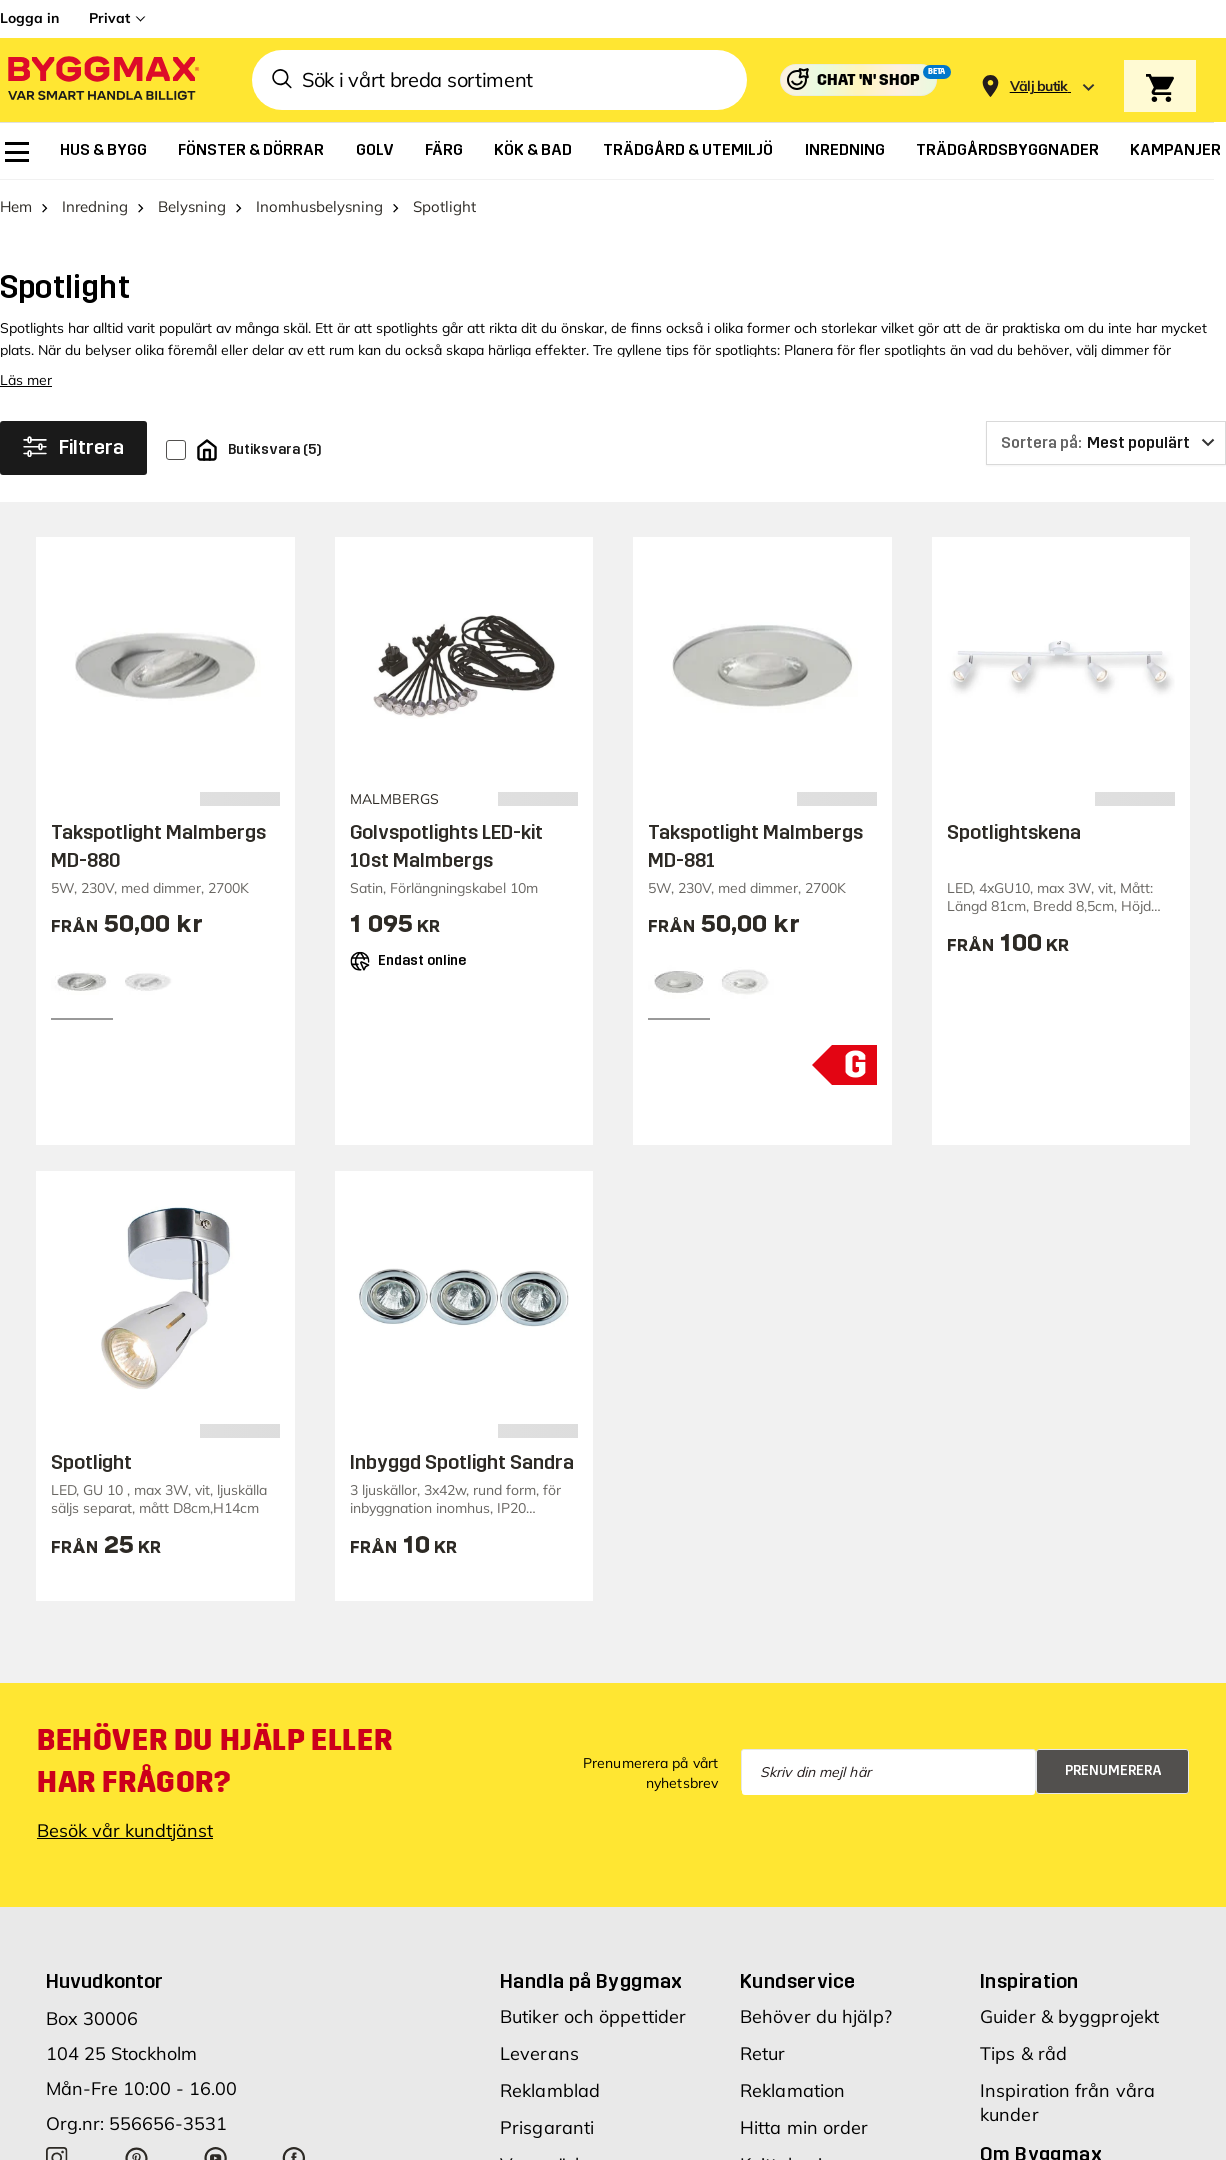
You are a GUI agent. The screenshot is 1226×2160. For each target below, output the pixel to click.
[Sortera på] (1106, 443)
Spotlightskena (1014, 832)
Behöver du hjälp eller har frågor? (214, 1761)
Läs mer (26, 380)
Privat (109, 18)
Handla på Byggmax (591, 1981)
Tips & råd (1023, 2053)
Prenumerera (1113, 1770)
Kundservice (797, 1981)
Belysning (192, 206)
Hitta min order (804, 2127)
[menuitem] (17, 152)
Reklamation (792, 2090)
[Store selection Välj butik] (1039, 86)
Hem (16, 206)
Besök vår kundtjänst (125, 1830)
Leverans (539, 2053)
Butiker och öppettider (593, 2016)
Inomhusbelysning (319, 206)
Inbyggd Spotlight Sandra (462, 1462)
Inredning (95, 206)
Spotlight (91, 1462)
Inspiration (1029, 1981)
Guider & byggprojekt (1069, 2016)
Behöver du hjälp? (816, 2016)
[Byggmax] (102, 80)
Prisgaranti (547, 2127)
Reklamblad (550, 2090)
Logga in (29, 18)
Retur (763, 2053)
